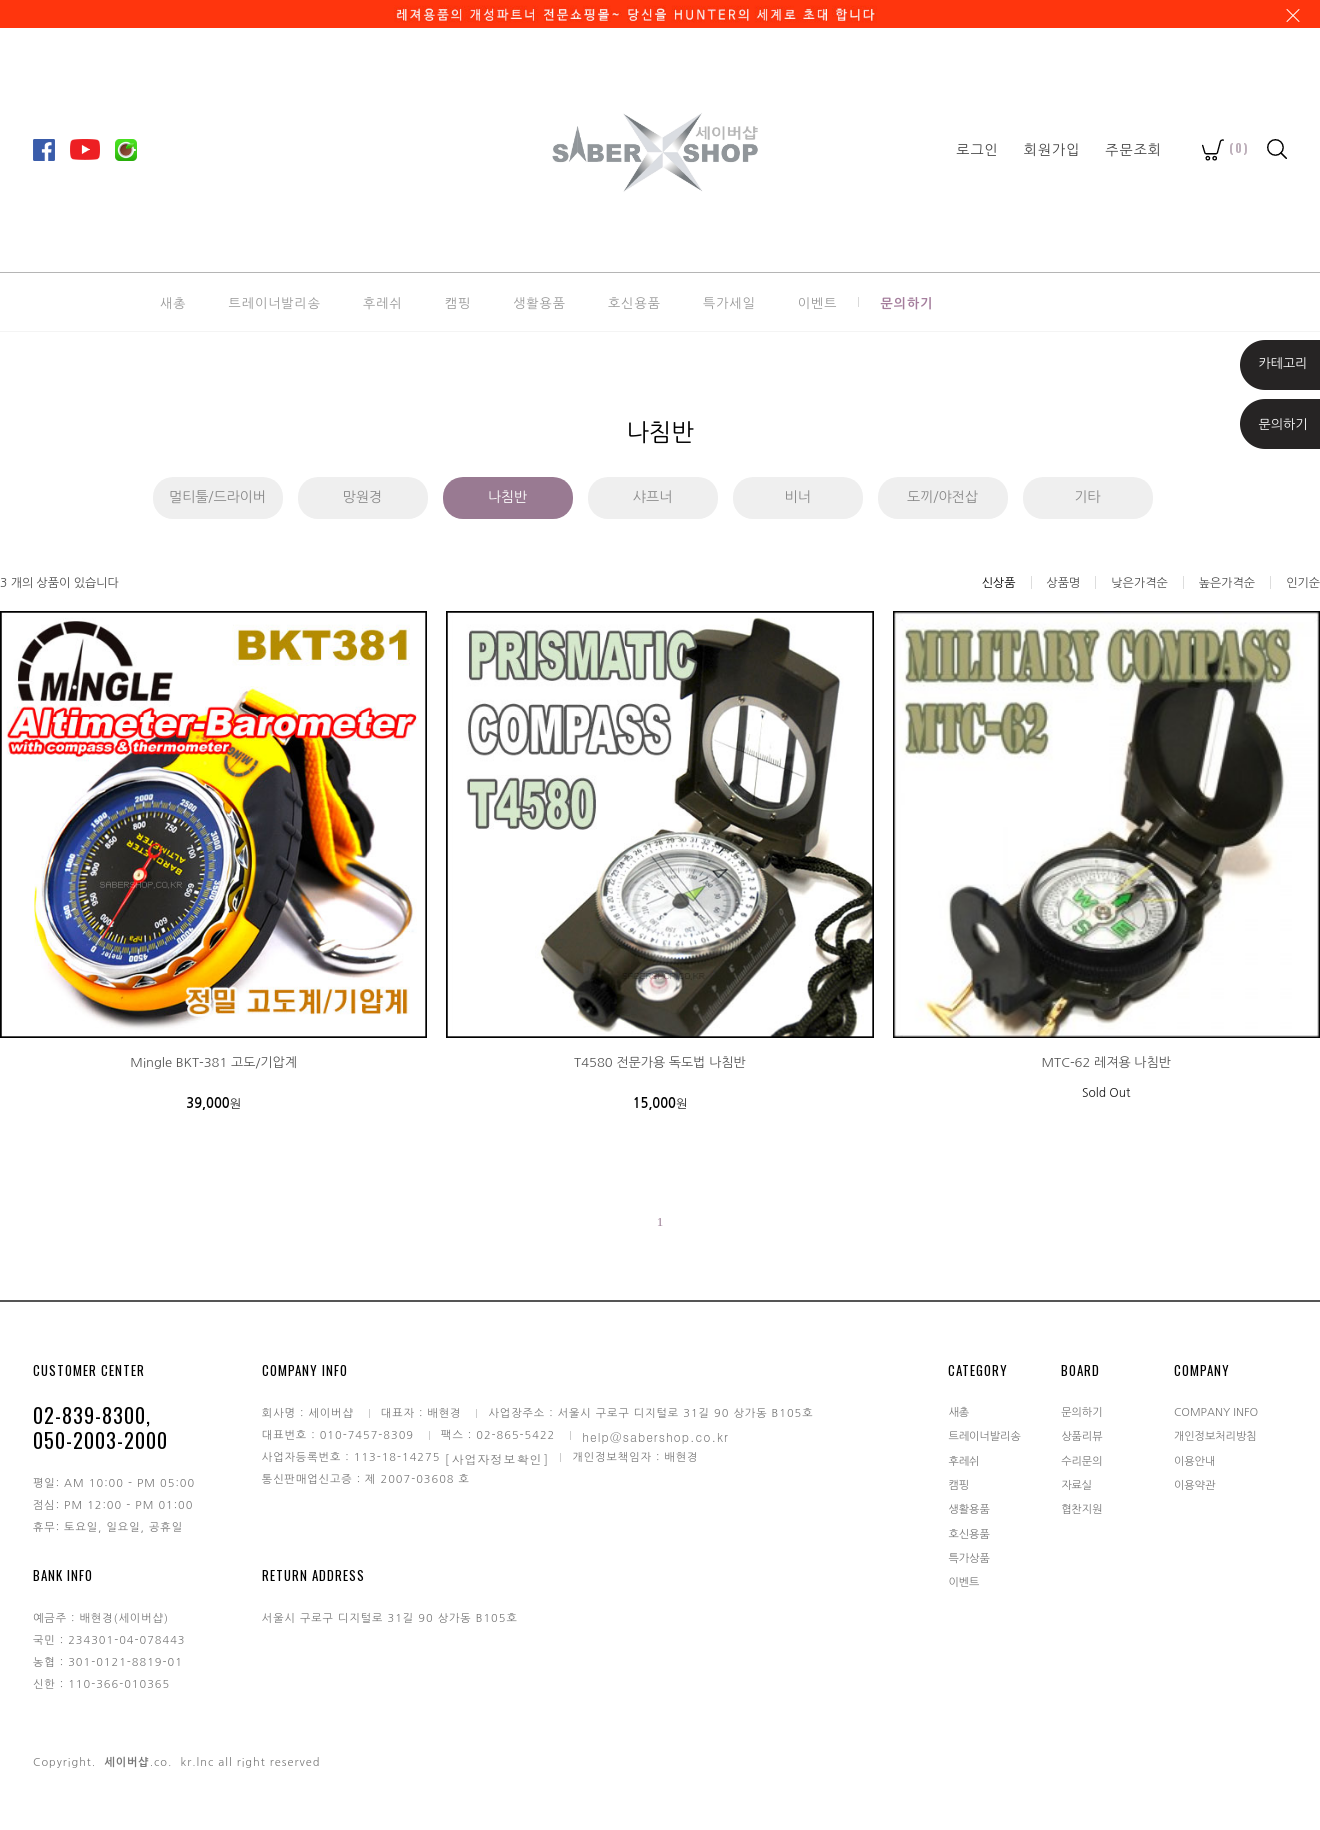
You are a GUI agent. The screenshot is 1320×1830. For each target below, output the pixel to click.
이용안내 (1194, 1460)
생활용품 (539, 302)
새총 (173, 302)
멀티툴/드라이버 (217, 497)
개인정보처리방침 (1215, 1436)
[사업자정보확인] (496, 1457)
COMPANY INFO (1216, 1411)
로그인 (977, 149)
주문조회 (1133, 149)
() (1225, 147)
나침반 (507, 497)
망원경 (362, 497)
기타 (1087, 497)
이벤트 (818, 302)
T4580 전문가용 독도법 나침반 (660, 1062)
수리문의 (1081, 1460)
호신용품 (634, 302)
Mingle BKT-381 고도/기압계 (213, 1062)
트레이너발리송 (274, 302)
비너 (797, 497)
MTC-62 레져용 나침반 (1106, 1062)
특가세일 (729, 302)
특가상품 (968, 1558)
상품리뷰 (1081, 1436)
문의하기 (906, 302)
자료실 (1076, 1485)
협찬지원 (1081, 1509)
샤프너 (652, 497)
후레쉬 (383, 302)
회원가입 (1052, 149)
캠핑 (458, 302)
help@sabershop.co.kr (655, 1435)
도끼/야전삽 (942, 497)
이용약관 (1194, 1485)
